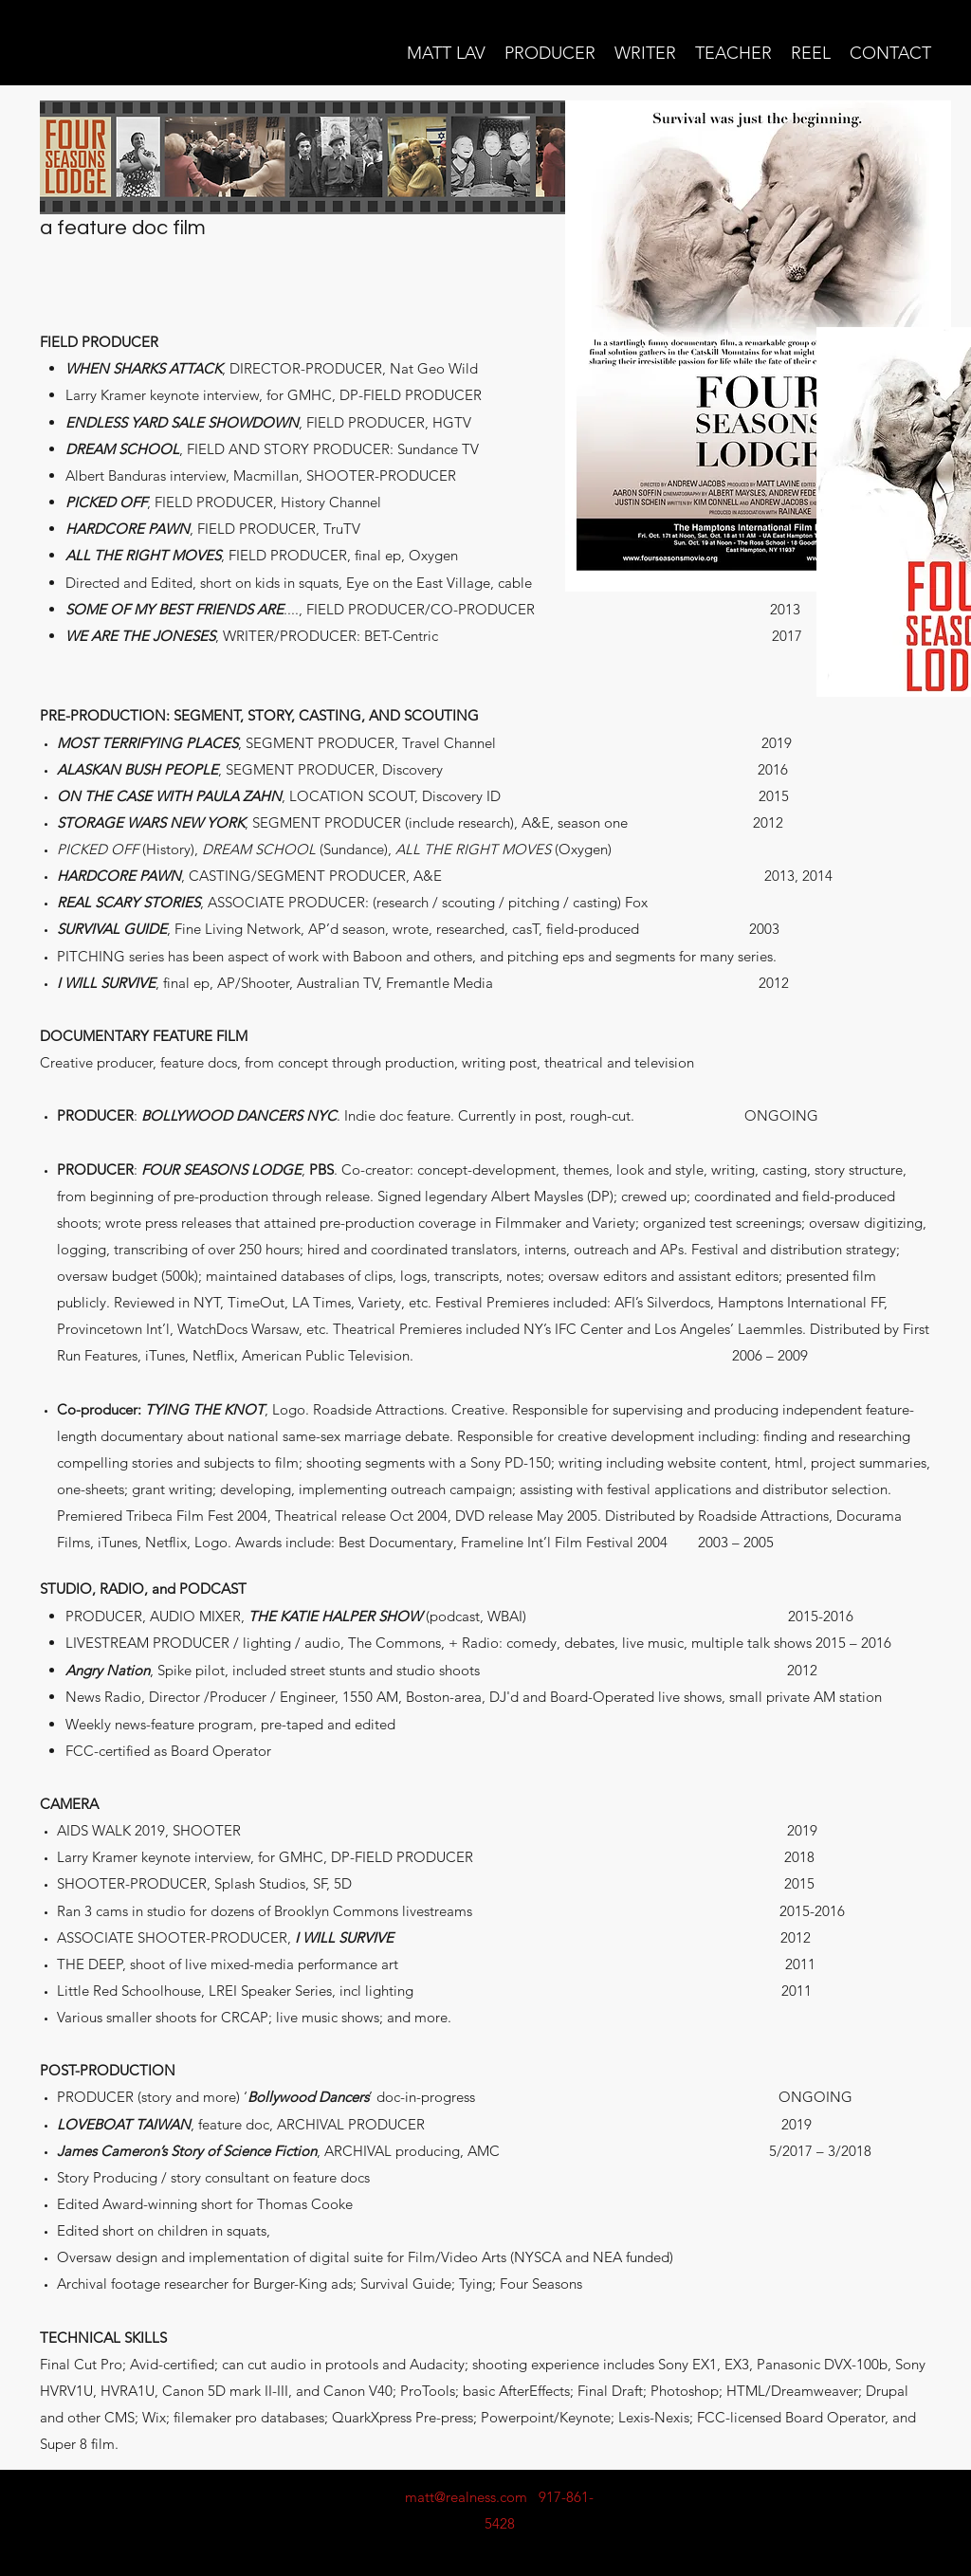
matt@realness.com (466, 2497)
